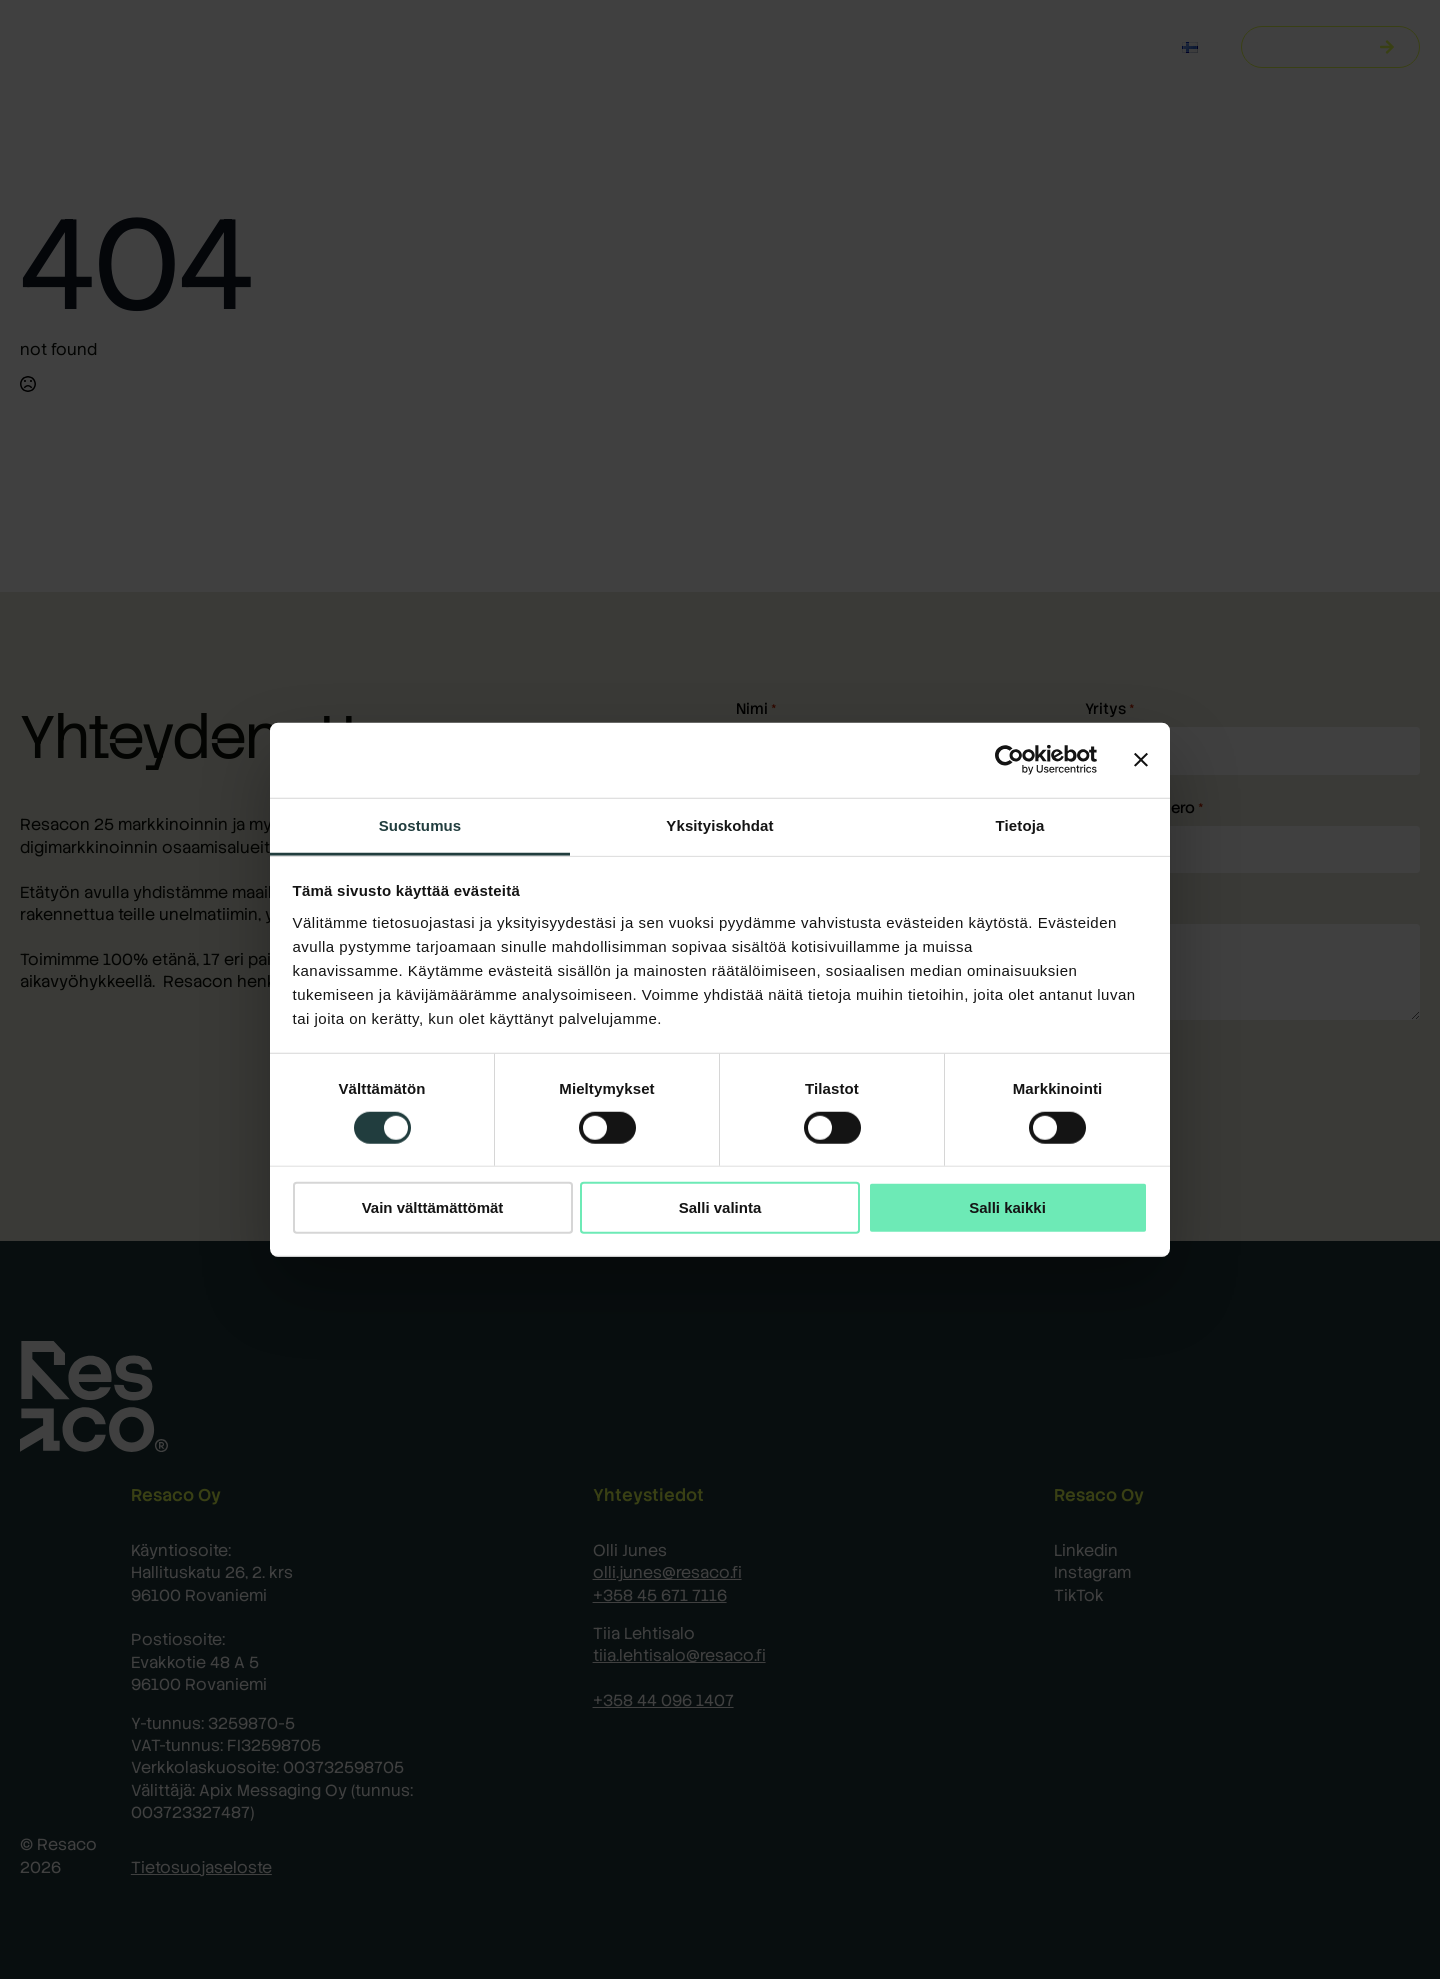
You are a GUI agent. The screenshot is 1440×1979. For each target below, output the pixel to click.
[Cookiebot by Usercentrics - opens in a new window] (1009, 760)
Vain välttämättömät (433, 1207)
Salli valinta (720, 1207)
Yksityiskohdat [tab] (719, 824)
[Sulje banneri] (1141, 760)
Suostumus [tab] (420, 824)
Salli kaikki (1007, 1207)
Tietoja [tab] (1020, 824)
